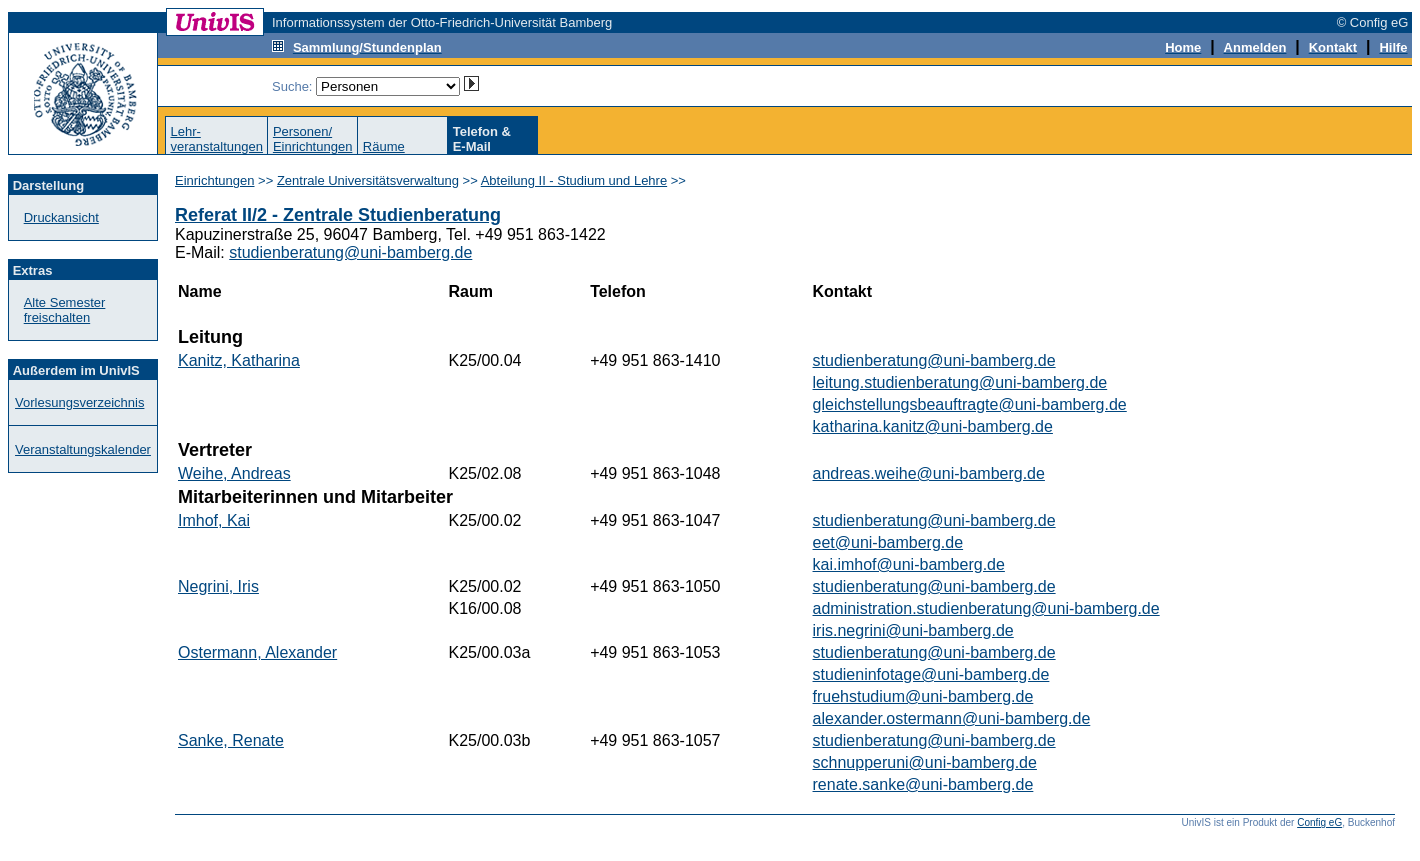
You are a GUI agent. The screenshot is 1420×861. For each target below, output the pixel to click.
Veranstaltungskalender (83, 449)
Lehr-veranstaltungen (216, 139)
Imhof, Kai (214, 520)
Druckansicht (61, 217)
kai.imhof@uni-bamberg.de (909, 564)
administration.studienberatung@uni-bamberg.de (986, 608)
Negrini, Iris (218, 586)
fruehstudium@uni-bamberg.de (923, 696)
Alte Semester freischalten (65, 310)
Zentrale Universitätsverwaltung (368, 180)
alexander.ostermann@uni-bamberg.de (952, 718)
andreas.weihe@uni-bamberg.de (929, 473)
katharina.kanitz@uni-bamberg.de (933, 426)
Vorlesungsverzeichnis (79, 402)
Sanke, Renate (231, 740)
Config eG (1319, 822)
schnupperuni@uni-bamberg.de (925, 762)
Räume (384, 146)
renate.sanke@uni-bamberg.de (923, 784)
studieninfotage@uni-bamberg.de (931, 674)
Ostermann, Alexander (257, 652)
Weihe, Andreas (234, 473)
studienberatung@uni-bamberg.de (350, 252)
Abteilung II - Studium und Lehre (574, 180)
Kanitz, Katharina (239, 360)
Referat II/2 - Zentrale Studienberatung (338, 215)
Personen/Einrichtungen (313, 139)
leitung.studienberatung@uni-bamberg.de (960, 382)
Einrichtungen (215, 180)
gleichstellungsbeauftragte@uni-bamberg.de (970, 404)
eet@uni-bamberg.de (888, 542)
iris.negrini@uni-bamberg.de (913, 630)
